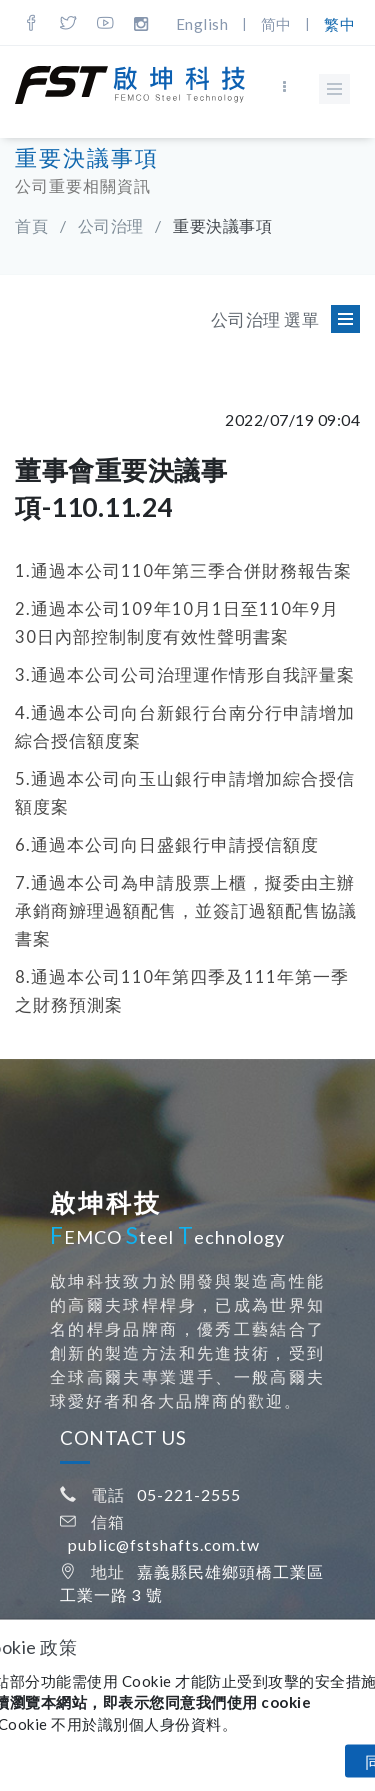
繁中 (339, 24)
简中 (276, 24)
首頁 (31, 225)
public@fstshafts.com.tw (164, 1544)
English (202, 24)
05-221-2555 (189, 1494)
